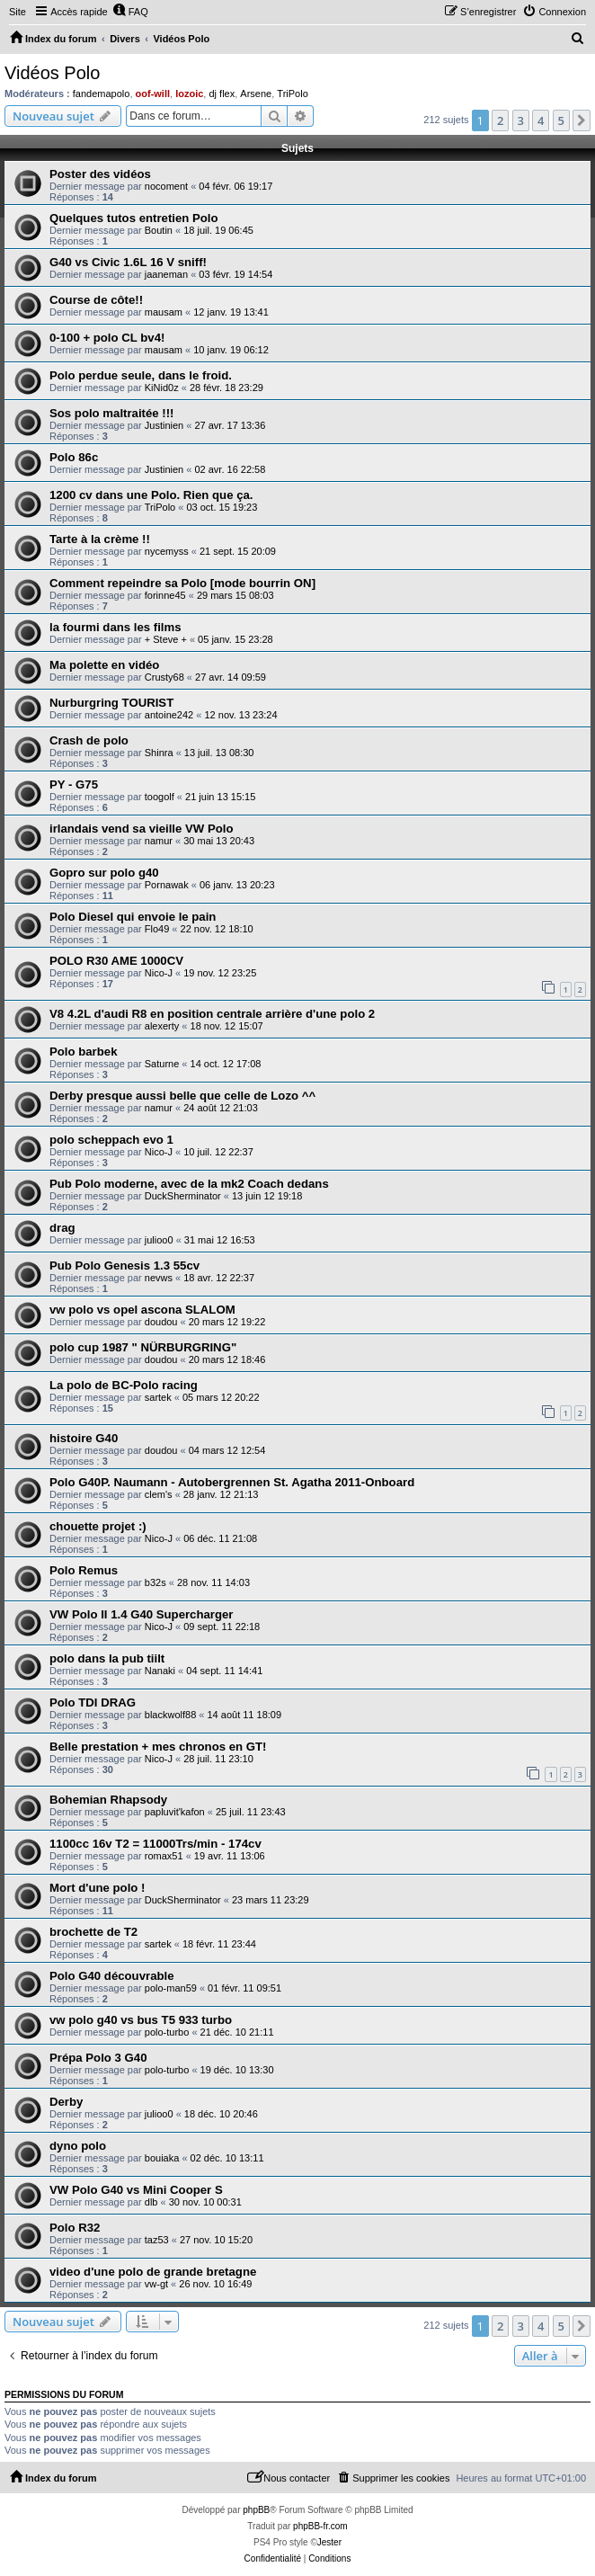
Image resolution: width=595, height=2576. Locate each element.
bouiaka (162, 2158)
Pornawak (167, 884)
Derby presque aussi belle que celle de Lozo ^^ (182, 1095)
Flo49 (157, 928)
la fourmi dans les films (115, 627)
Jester (329, 2542)
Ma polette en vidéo (104, 665)
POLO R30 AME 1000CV (116, 960)
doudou (161, 1321)
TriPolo (292, 93)
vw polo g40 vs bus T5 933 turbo (140, 2020)
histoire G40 (83, 1438)
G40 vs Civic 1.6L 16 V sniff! (128, 262)
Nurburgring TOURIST (111, 702)
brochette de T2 (93, 1932)
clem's (159, 1494)
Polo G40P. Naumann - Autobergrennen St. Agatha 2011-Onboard (231, 1482)
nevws (159, 1277)
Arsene (255, 93)
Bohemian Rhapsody (108, 1799)
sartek (158, 1397)
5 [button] (561, 120)
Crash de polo (89, 740)
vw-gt (156, 2283)
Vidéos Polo (52, 73)
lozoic (189, 93)
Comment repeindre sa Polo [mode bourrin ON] (182, 583)
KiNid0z (162, 387)
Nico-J (159, 972)
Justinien (164, 425)
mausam (163, 312)
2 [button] (500, 120)
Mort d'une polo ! (97, 1887)
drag (62, 1228)
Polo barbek (83, 1051)
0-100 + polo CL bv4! (106, 337)
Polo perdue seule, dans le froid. (140, 375)
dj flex (222, 93)
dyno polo (77, 2146)
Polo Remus (83, 1570)
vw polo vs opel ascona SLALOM (142, 1309)
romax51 (164, 1855)
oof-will (153, 93)
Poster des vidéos (100, 174)
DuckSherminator (183, 1195)
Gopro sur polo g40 (104, 872)
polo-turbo (167, 2032)
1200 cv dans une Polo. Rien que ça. (151, 495)
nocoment (166, 186)
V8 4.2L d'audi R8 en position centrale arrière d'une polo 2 (212, 1014)
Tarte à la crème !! (99, 539)
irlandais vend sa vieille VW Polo (141, 828)
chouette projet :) (98, 1526)
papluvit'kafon (175, 1811)
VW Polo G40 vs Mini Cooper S (136, 2190)
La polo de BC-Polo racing (123, 1385)
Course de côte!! (96, 300)
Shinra (159, 752)
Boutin (159, 230)
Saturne (162, 1063)
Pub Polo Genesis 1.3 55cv (124, 1265)
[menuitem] (130, 11)
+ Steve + (166, 639)
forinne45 (165, 595)
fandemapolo (101, 93)
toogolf (159, 796)
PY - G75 (73, 784)
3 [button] (521, 120)
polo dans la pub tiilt (106, 1658)
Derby (66, 2101)
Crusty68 (164, 677)
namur (159, 840)
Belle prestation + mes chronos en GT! (157, 1746)
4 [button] (540, 120)
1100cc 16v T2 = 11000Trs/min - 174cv (155, 1843)
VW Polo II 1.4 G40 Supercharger (141, 1614)
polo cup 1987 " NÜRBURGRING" (142, 1347)
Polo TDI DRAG (92, 1702)
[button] (582, 120)
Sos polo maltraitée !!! (111, 413)
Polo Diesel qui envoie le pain (132, 916)
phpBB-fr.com (320, 2526)
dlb (151, 2202)
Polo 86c (73, 457)
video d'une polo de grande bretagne (152, 2271)
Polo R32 (74, 2227)
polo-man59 (171, 1988)
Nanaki (160, 1670)
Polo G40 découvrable (111, 1976)
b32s (155, 1582)
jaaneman (166, 274)
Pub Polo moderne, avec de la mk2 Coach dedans (189, 1183)
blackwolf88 (170, 1714)
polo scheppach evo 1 (111, 1139)
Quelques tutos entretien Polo (133, 218)
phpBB (256, 2510)
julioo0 (159, 1240)
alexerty (162, 1026)
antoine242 (169, 714)
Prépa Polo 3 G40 (98, 2057)
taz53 (157, 2239)
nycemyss (167, 551)
